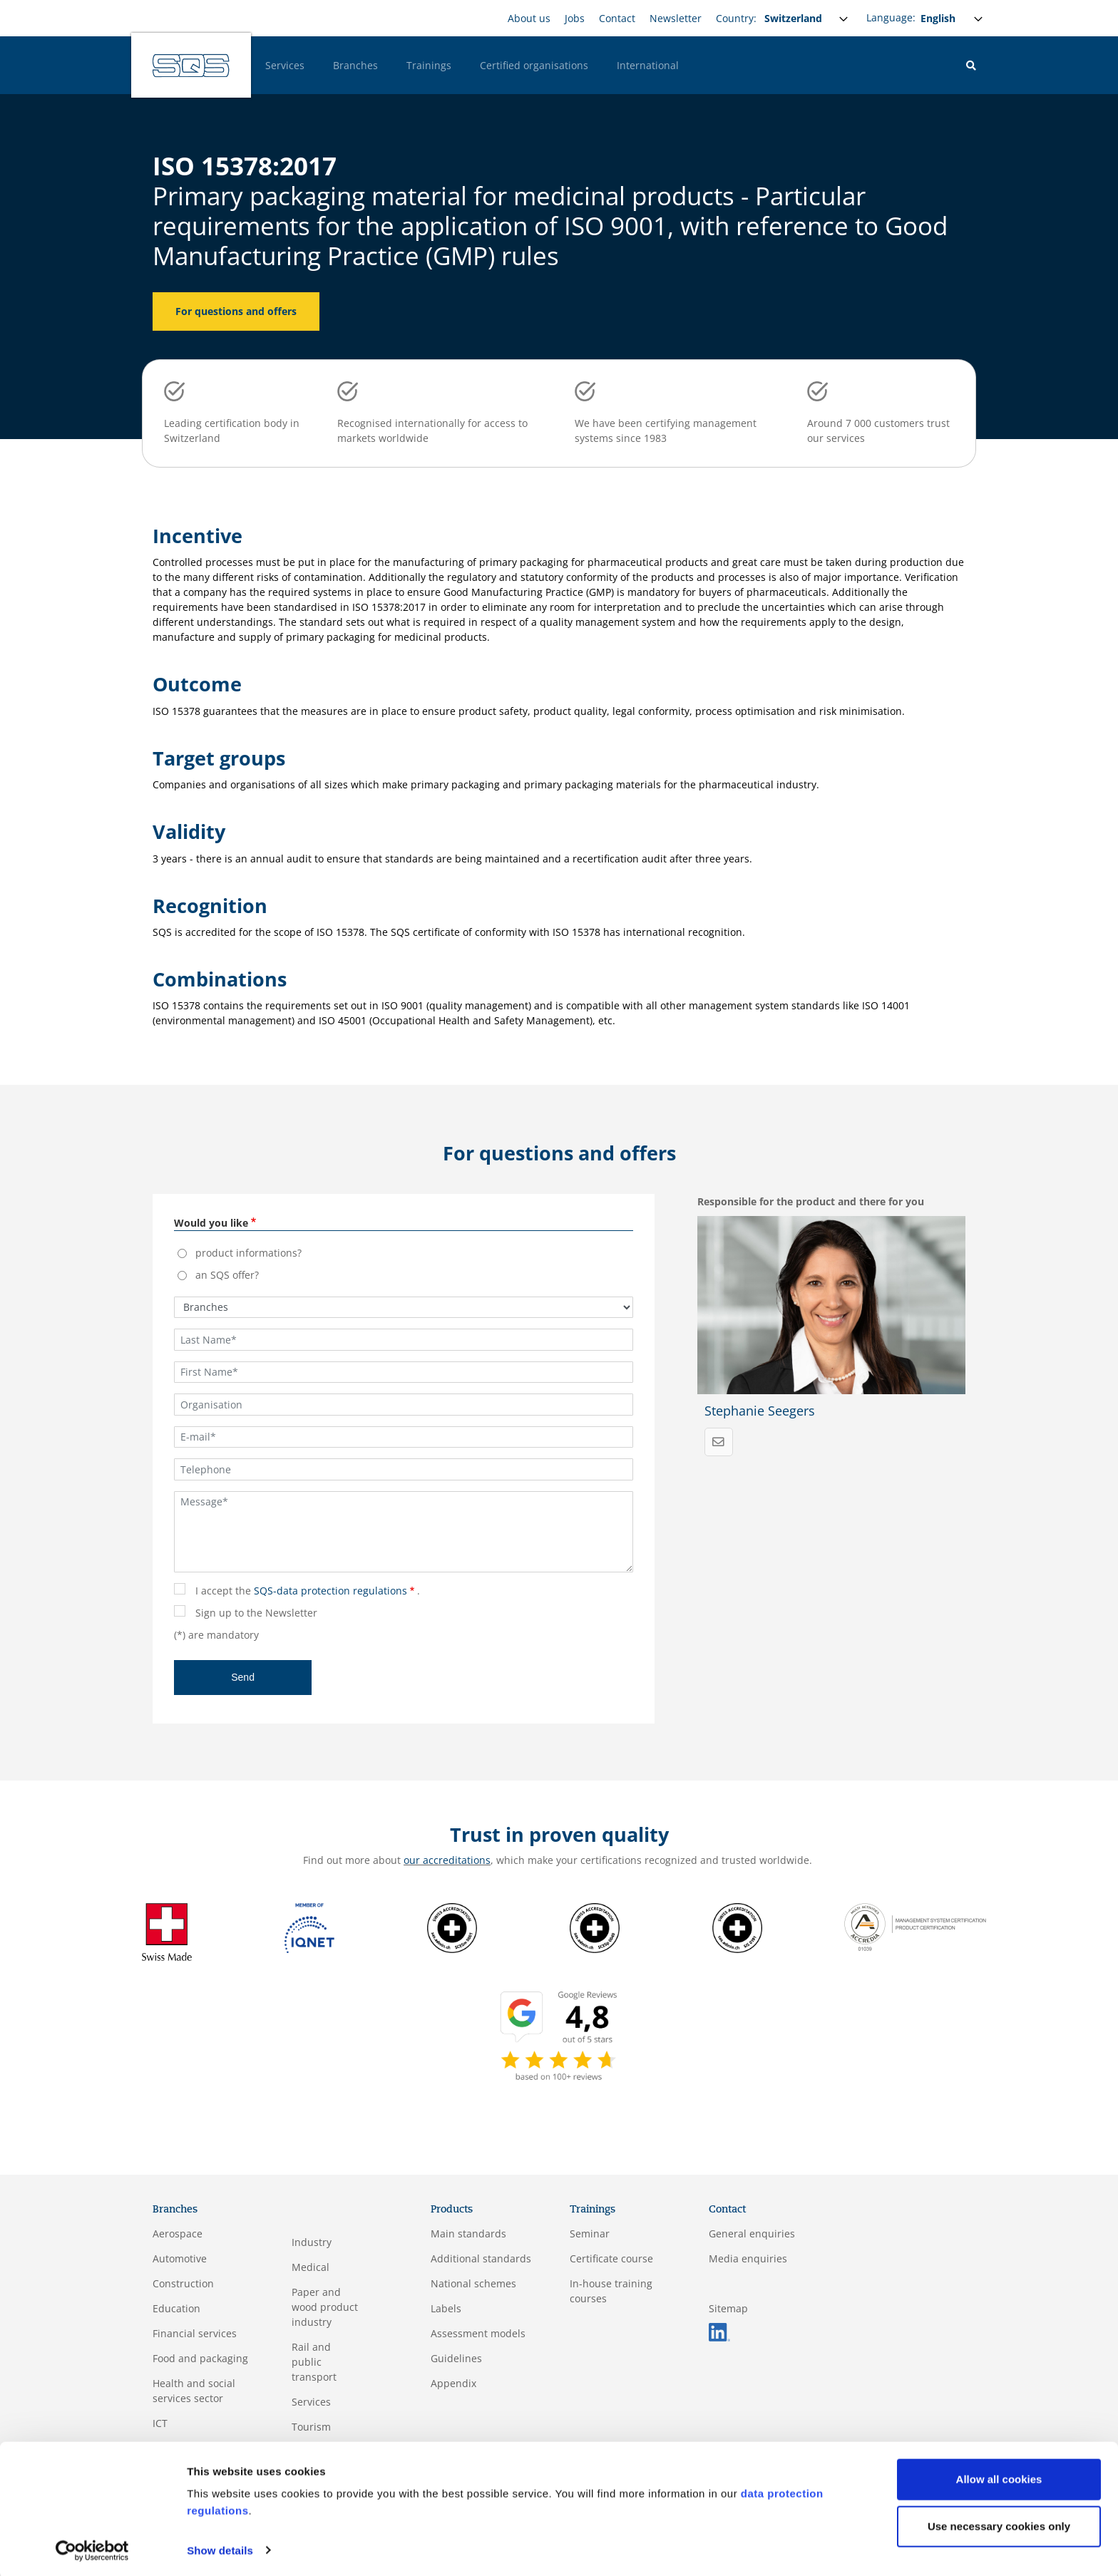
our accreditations (447, 1860)
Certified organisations (534, 65)
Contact (617, 18)
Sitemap (728, 2308)
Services (284, 65)
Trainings (428, 65)
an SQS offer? (227, 1275)
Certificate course (611, 2258)
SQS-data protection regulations (330, 1590)
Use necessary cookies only (999, 2524)
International (648, 65)
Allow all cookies (999, 2477)
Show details (220, 2548)
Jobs (575, 18)
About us (529, 18)
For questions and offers (236, 311)
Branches (355, 65)
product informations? (248, 1252)
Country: (736, 18)
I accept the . (307, 1590)
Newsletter (676, 18)
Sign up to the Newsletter (256, 1612)
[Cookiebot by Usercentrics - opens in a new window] (92, 2548)
